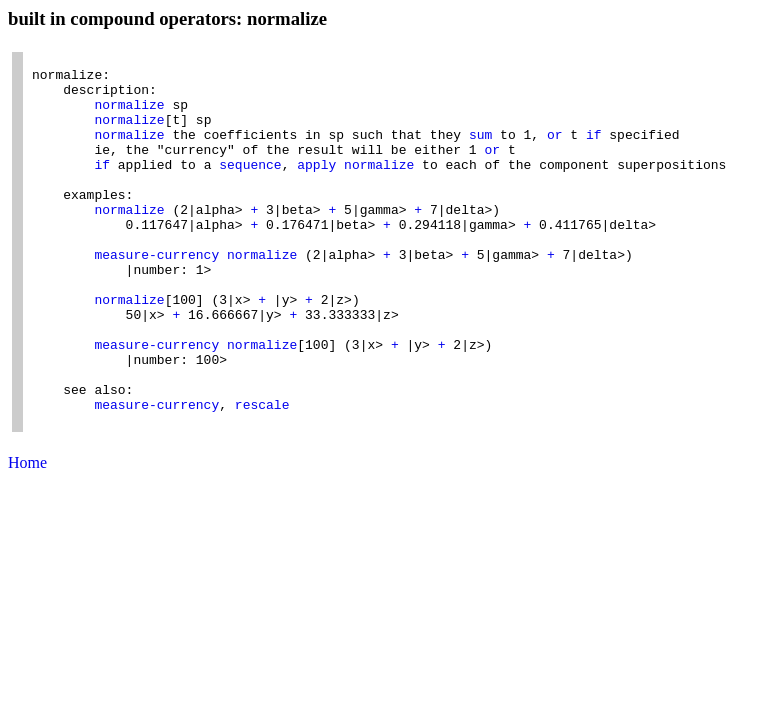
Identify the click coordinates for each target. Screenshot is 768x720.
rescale (262, 476)
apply (316, 188)
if (594, 152)
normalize (129, 116)
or (555, 152)
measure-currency (156, 296)
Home (27, 537)
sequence (250, 188)
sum (480, 152)
